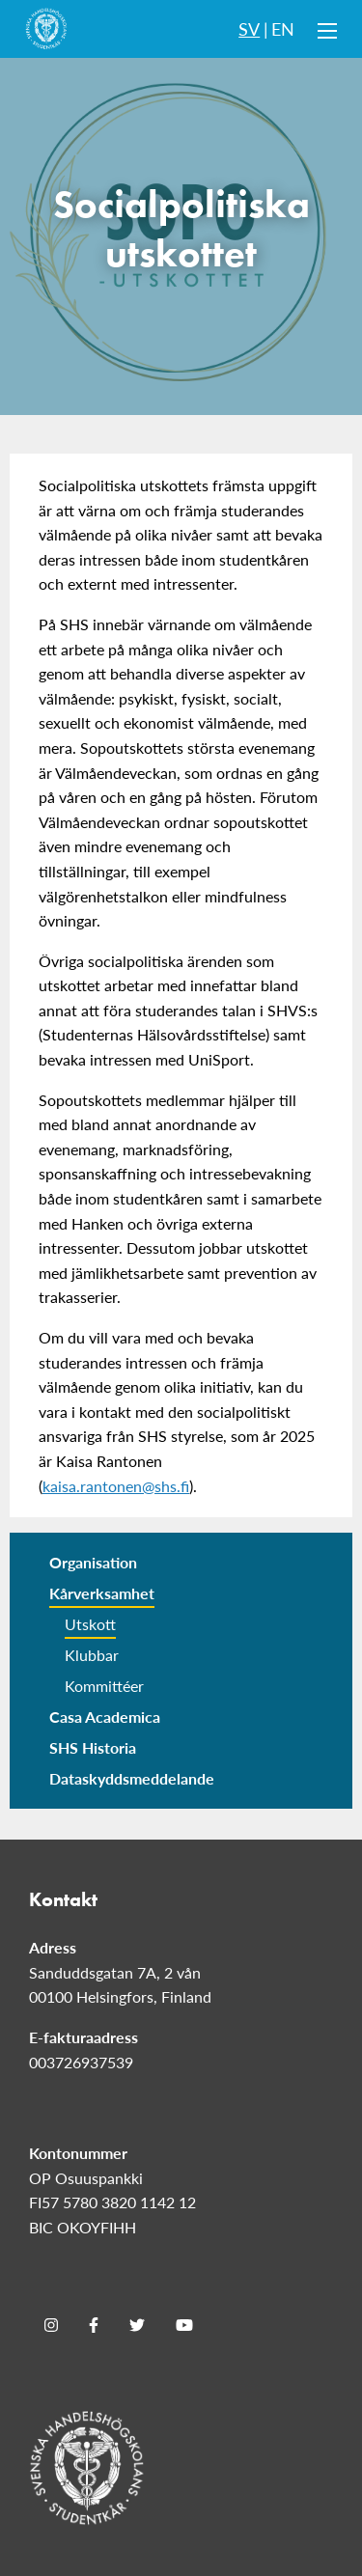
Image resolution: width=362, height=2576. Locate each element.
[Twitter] (137, 2325)
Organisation (93, 1562)
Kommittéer (104, 1686)
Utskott (90, 1624)
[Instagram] (51, 2325)
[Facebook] (93, 2325)
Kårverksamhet (101, 1593)
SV (249, 28)
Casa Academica (104, 1716)
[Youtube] (184, 2325)
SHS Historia (92, 1747)
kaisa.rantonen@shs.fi (115, 1486)
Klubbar (92, 1655)
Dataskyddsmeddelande (131, 1778)
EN (282, 28)
